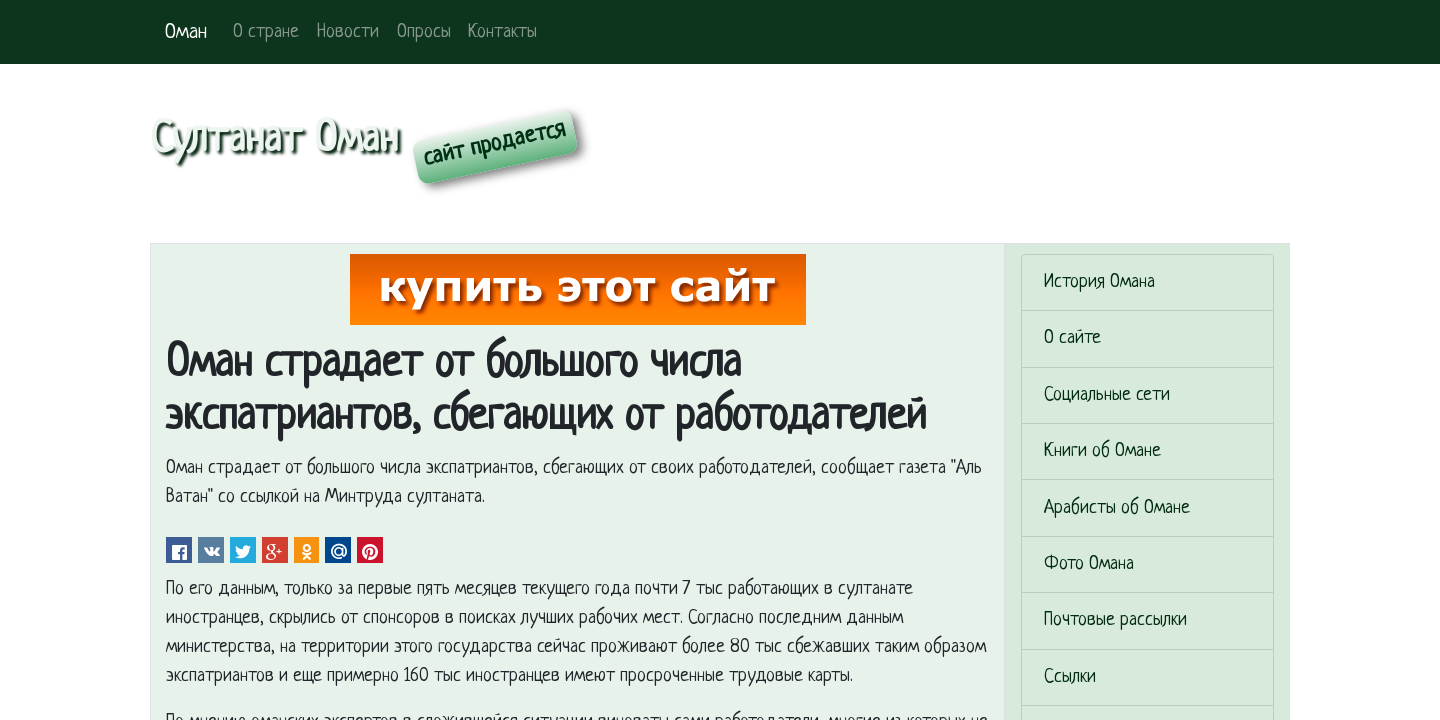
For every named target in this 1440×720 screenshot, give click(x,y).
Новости (348, 32)
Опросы (424, 32)
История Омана (1099, 282)
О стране (266, 32)
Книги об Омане (1102, 451)
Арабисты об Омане (1117, 508)
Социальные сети (1107, 395)
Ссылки (1070, 677)
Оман (186, 32)
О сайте (1072, 338)
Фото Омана (1089, 564)
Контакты (502, 32)
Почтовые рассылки (1115, 620)
